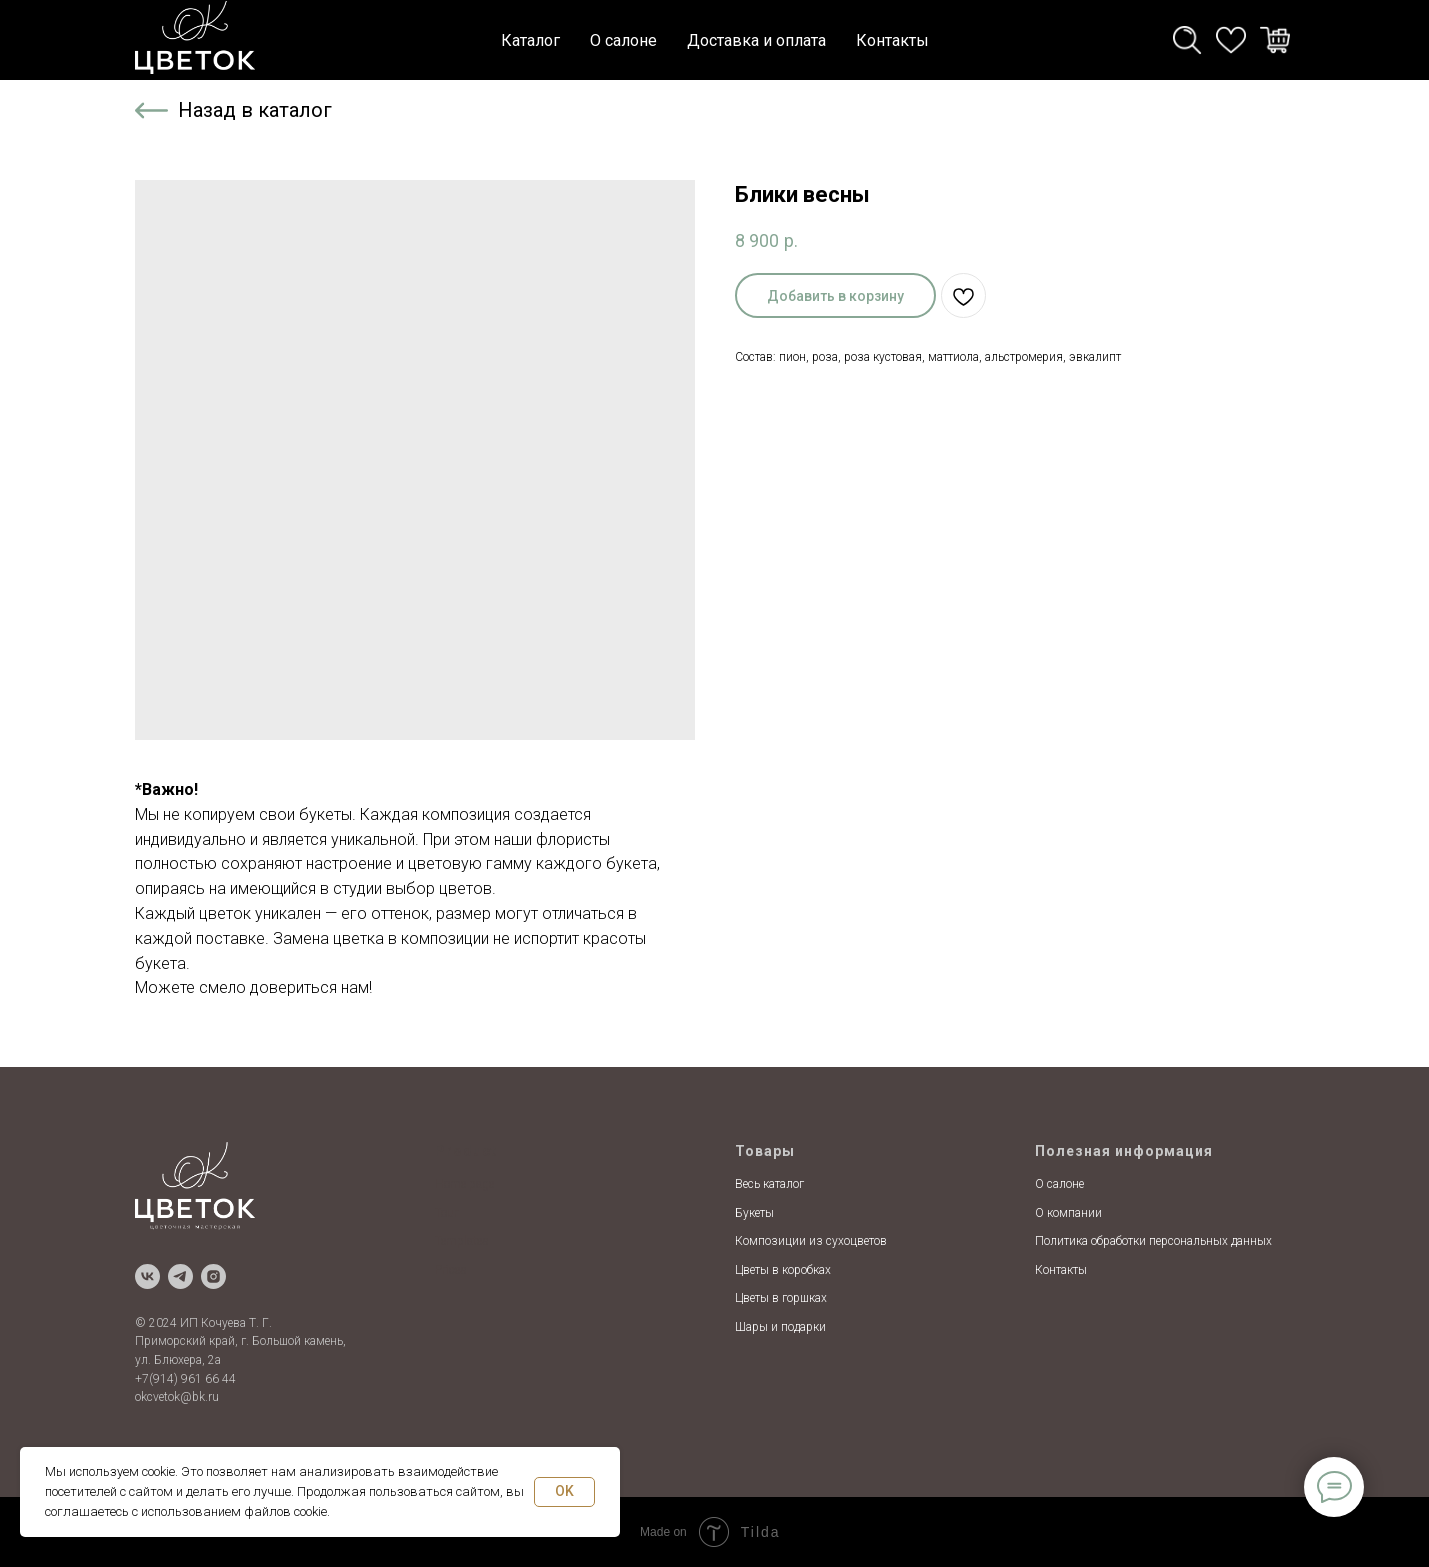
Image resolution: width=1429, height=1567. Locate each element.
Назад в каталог (255, 110)
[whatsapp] (1231, 40)
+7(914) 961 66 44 (185, 1379)
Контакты (892, 40)
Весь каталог (769, 1184)
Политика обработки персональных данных (1153, 1241)
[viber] (1275, 40)
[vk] (147, 1276)
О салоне (623, 40)
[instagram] (213, 1276)
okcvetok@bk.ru (177, 1397)
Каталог (530, 40)
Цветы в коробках (783, 1270)
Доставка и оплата (756, 40)
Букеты (754, 1213)
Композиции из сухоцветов (811, 1241)
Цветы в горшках (781, 1298)
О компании (1068, 1213)
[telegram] (1187, 40)
